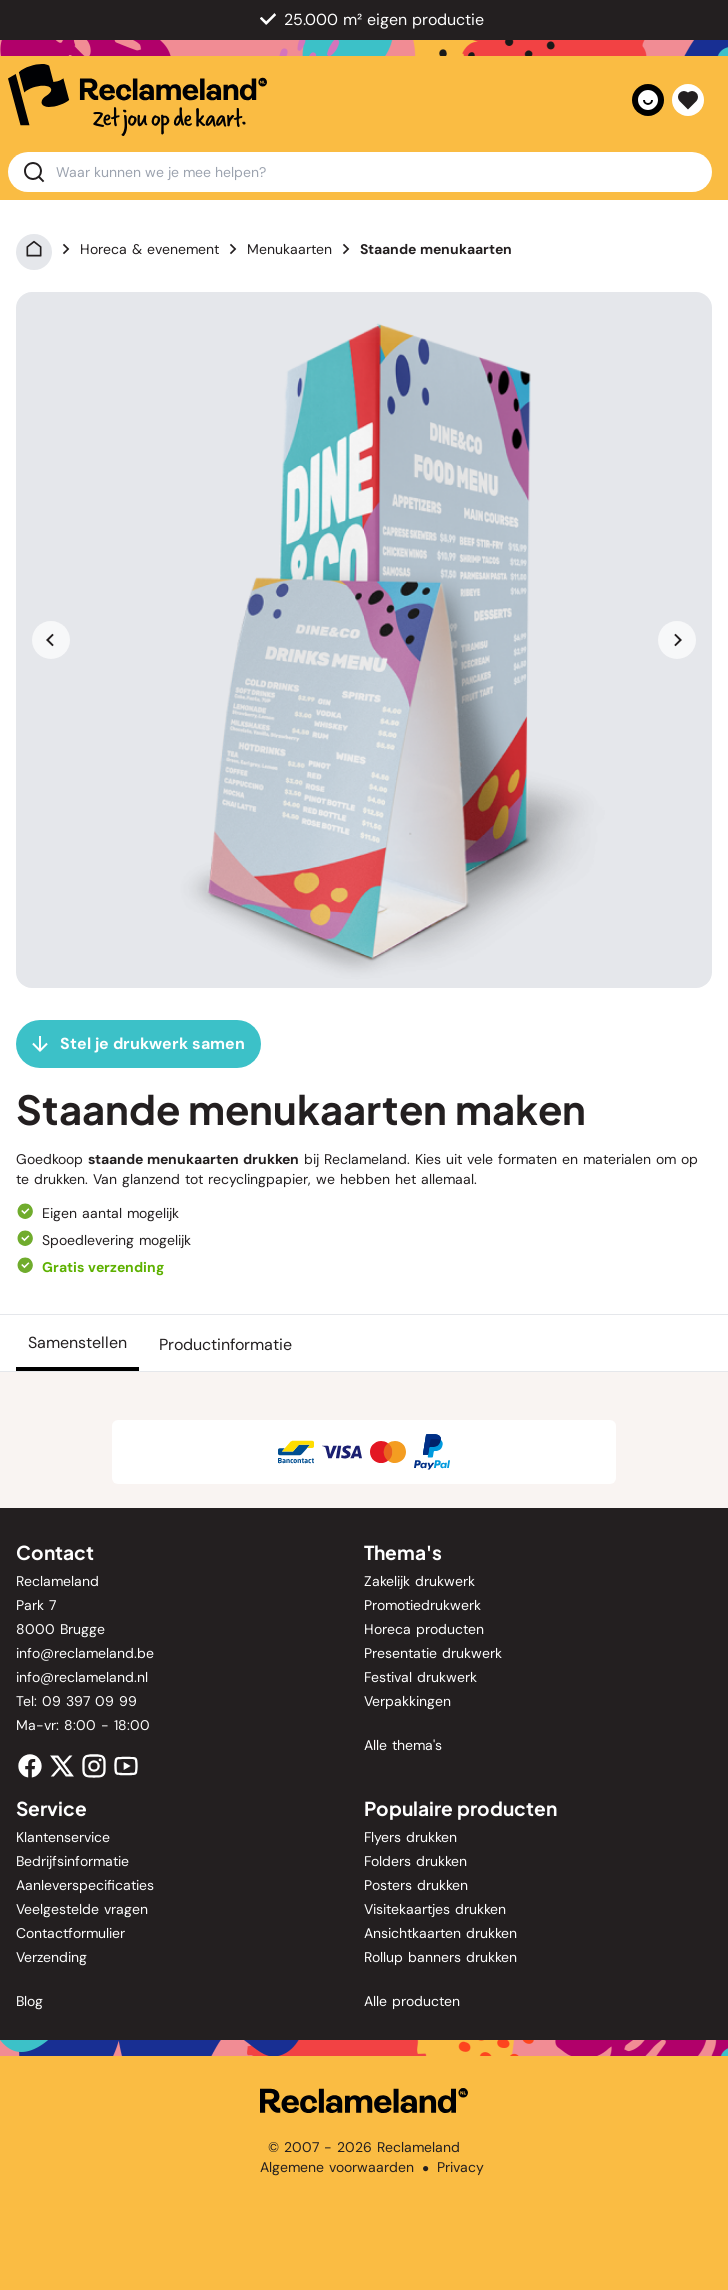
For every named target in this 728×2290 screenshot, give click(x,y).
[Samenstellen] (77, 1343)
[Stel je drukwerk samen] (138, 1044)
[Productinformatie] (225, 1343)
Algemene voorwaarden (337, 2167)
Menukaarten (289, 249)
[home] (137, 100)
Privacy (460, 2167)
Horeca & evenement (149, 249)
